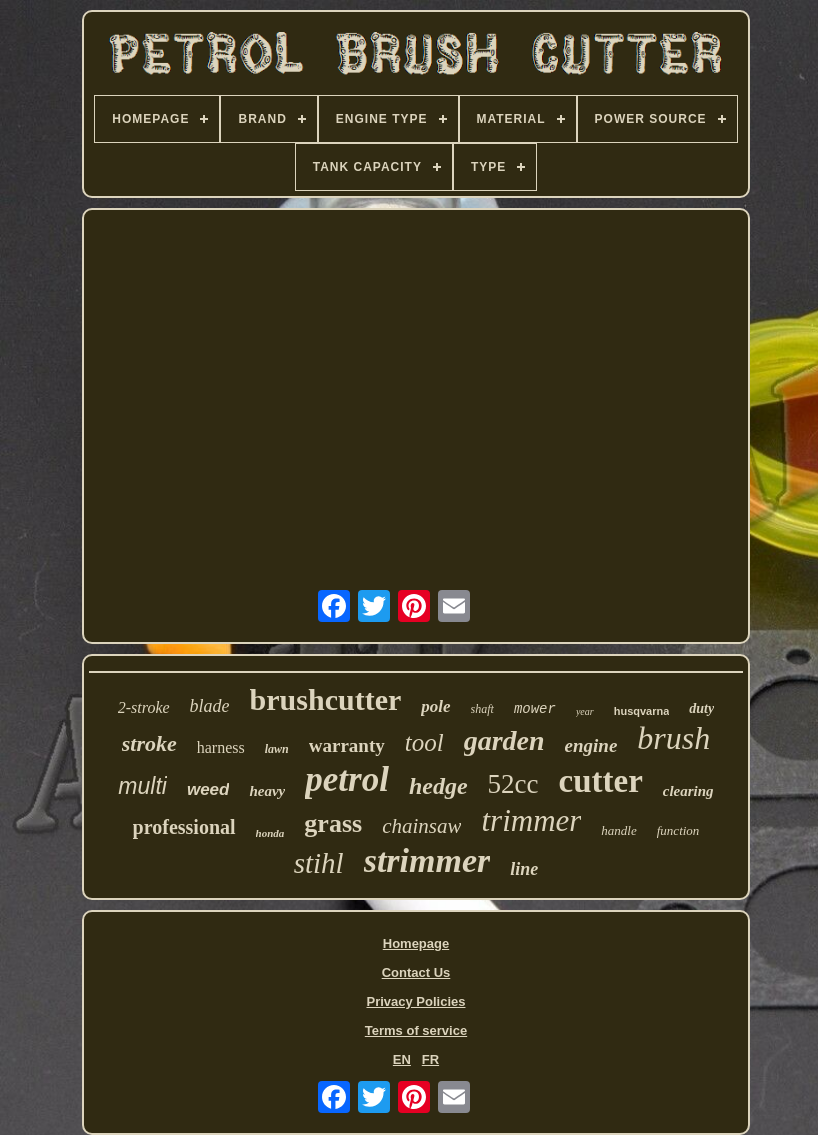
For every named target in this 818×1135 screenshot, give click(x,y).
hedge (438, 786)
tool (424, 742)
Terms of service (416, 1030)
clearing (688, 791)
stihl (319, 863)
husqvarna (642, 711)
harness (221, 747)
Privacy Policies (415, 1001)
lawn (277, 749)
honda (270, 833)
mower (535, 709)
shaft (482, 709)
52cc (513, 784)
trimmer (531, 820)
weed (208, 789)
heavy (267, 791)
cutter (601, 781)
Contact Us (416, 972)
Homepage (416, 943)
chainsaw (421, 826)
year (585, 711)
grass (333, 823)
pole (435, 706)
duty (701, 708)
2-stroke (144, 707)
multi (142, 786)
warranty (347, 745)
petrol (347, 779)
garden (504, 740)
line (524, 869)
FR (430, 1059)
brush (673, 738)
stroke (149, 743)
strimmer (427, 860)
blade (210, 706)
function (678, 830)
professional (184, 827)
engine (591, 745)
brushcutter (326, 699)
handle (618, 830)
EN (402, 1059)
